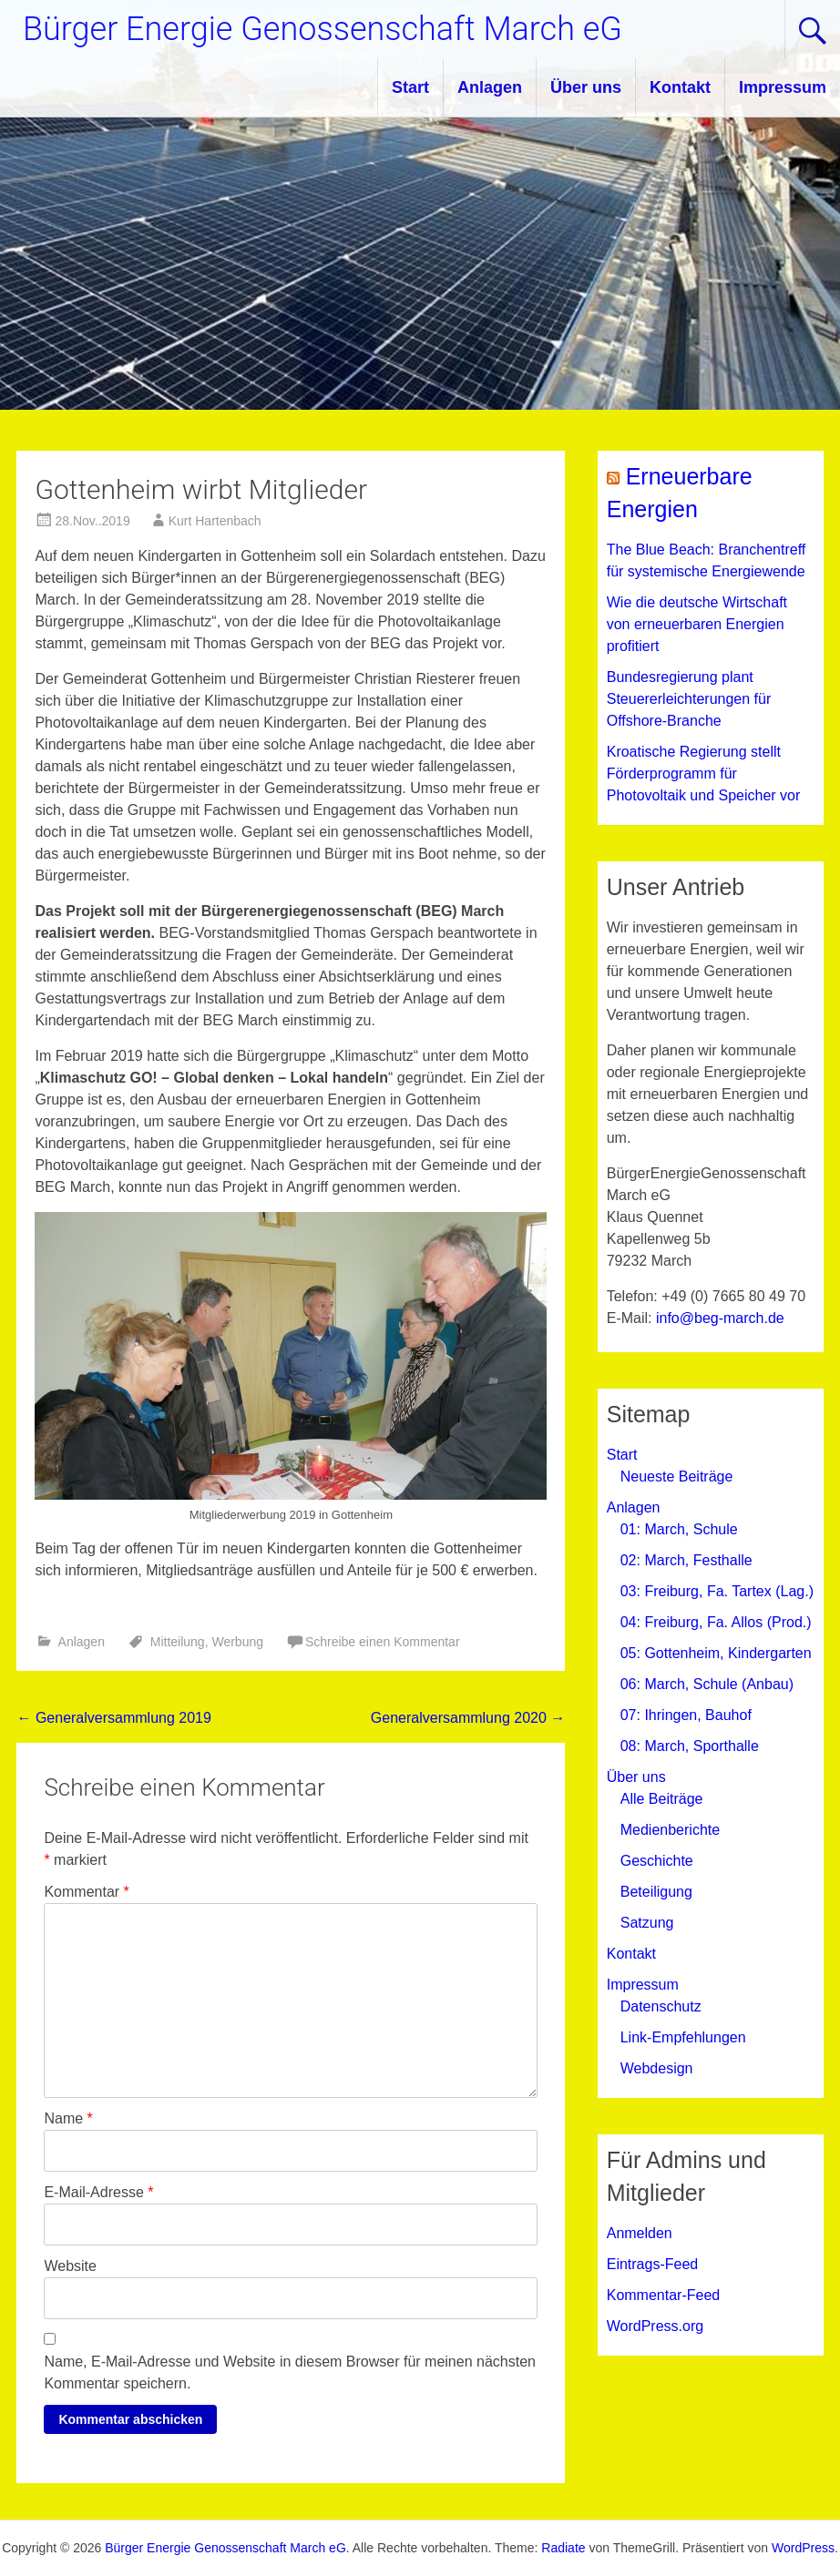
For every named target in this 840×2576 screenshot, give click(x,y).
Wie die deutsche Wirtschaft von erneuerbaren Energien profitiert (697, 624)
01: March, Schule (679, 1529)
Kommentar (86, 1891)
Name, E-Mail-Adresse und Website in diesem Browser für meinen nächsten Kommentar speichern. (290, 2372)
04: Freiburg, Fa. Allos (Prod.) (716, 1622)
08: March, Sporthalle (689, 1746)
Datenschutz (661, 2006)
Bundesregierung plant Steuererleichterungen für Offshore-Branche (689, 698)
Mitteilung (177, 1641)
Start (410, 87)
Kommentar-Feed (664, 2295)
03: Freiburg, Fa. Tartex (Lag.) (717, 1591)
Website (70, 2266)
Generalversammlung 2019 (113, 1718)
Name (68, 2118)
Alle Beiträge (661, 1799)
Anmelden (639, 2233)
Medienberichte (670, 1830)
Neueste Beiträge (676, 1476)
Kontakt (680, 87)
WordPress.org (655, 2326)
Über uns (585, 87)
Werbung (237, 1641)
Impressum (782, 87)
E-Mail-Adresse (98, 2192)
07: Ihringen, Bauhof (686, 1715)
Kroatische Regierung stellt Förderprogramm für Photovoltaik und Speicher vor (704, 773)
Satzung (647, 1922)
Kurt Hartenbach (215, 521)
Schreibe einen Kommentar (382, 1641)
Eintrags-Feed (653, 2264)
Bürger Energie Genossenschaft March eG (322, 29)
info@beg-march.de (720, 1318)
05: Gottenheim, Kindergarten (716, 1653)
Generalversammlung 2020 (468, 1718)
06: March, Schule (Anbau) (707, 1684)
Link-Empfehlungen (683, 2037)
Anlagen (489, 87)
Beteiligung (656, 1891)
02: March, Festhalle (686, 1560)
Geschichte (656, 1860)
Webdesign (656, 2068)
